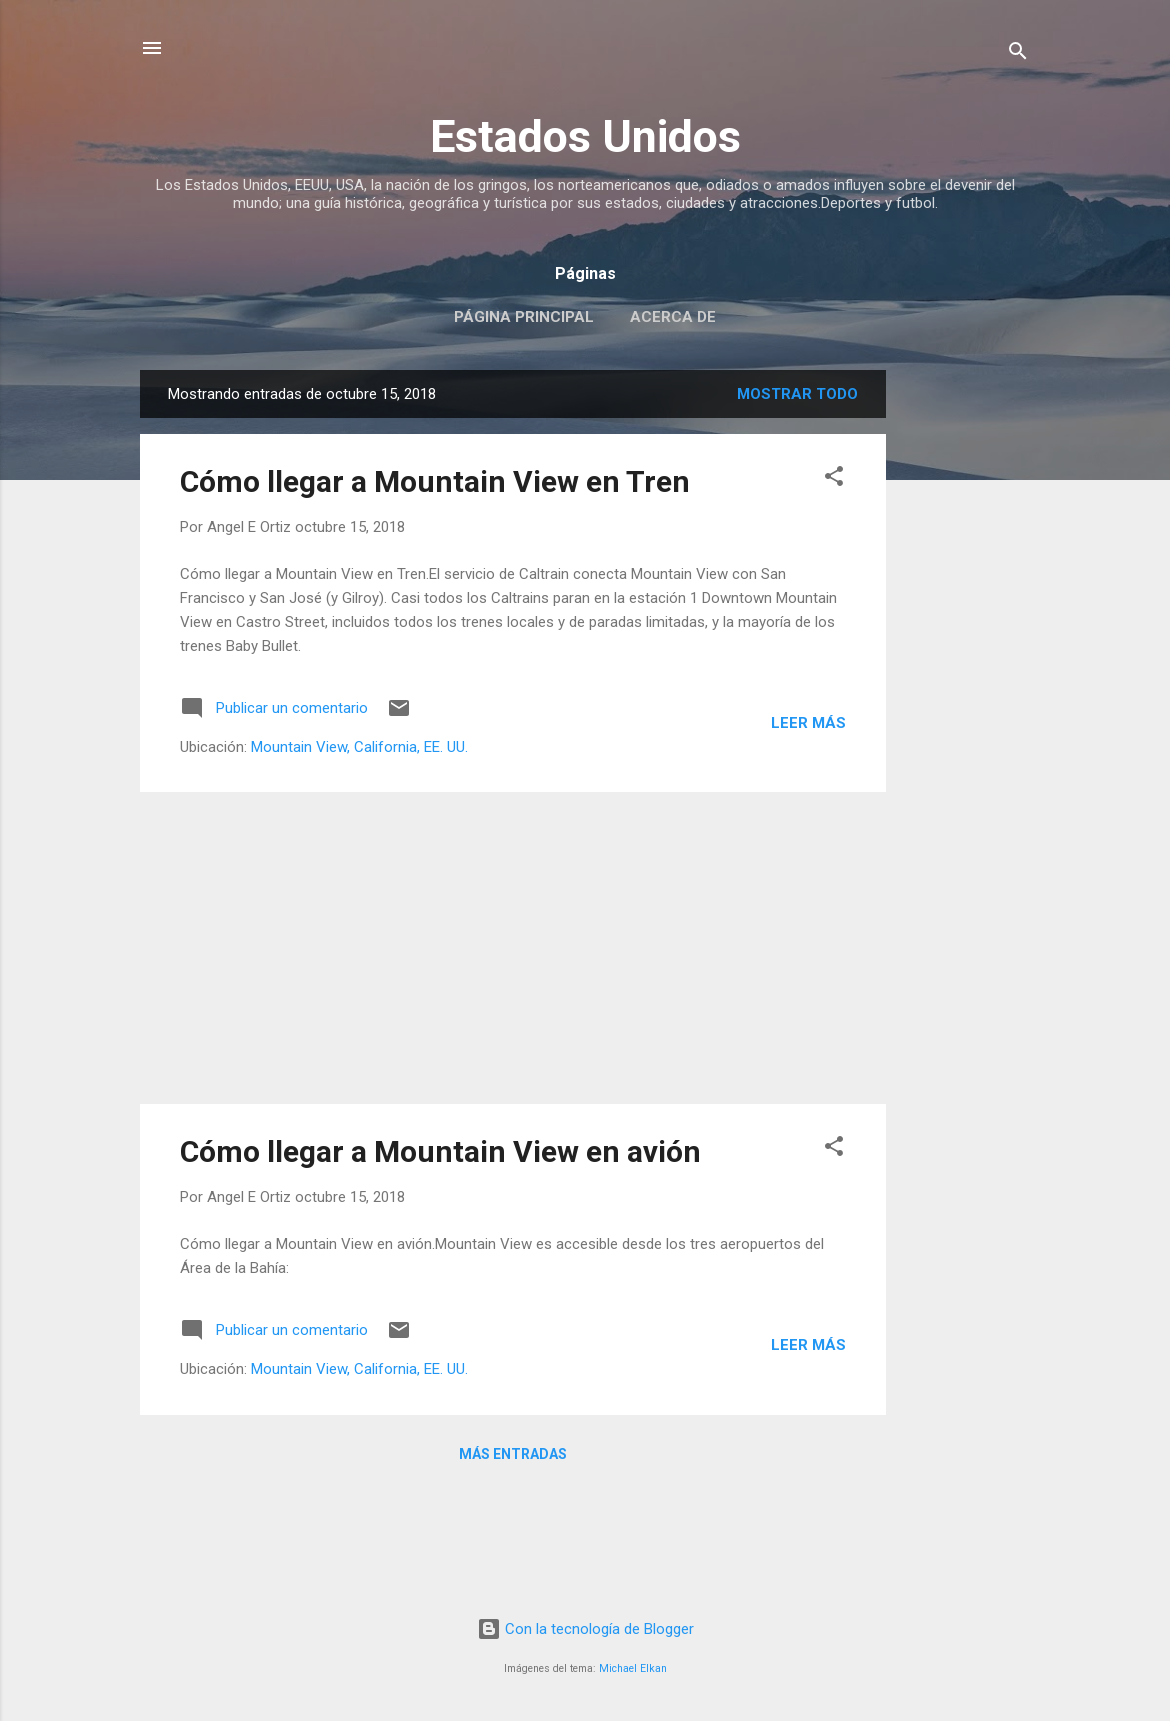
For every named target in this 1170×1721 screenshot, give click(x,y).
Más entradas (513, 1454)
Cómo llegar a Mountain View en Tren (435, 481)
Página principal (524, 317)
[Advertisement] (966, 670)
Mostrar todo (797, 394)
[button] (834, 479)
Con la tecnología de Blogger (585, 1629)
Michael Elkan (633, 1668)
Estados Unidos (585, 136)
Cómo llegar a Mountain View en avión (440, 1151)
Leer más (808, 723)
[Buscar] (1018, 54)
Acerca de (673, 317)
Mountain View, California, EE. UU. (359, 747)
